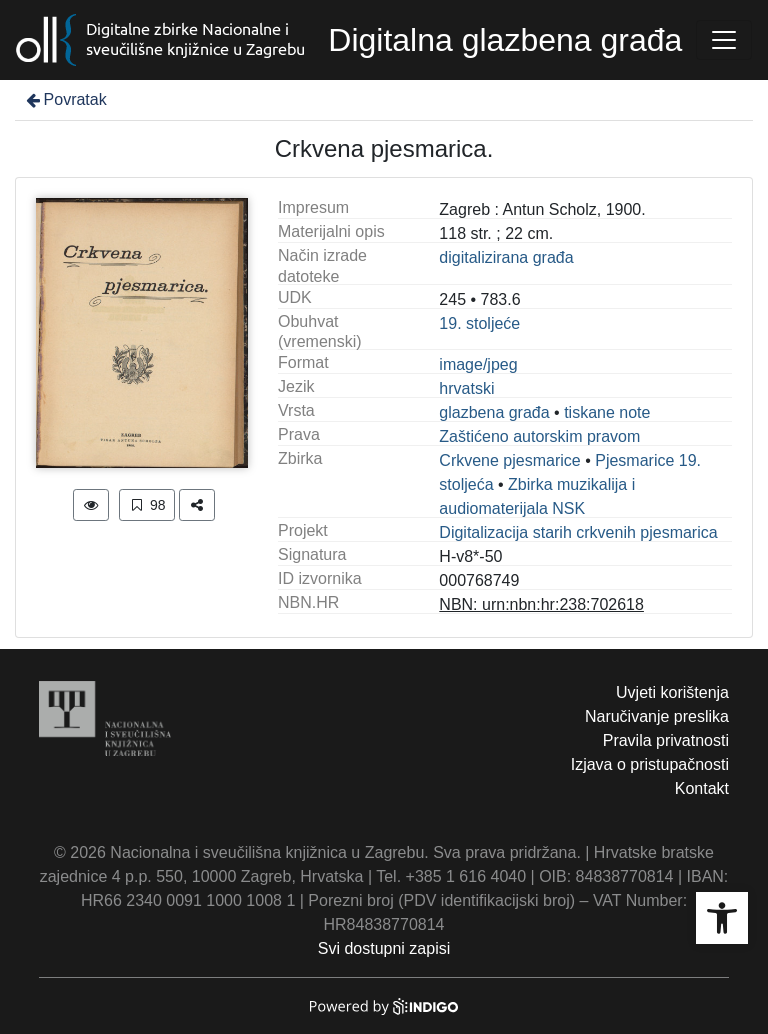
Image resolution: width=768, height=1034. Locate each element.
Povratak (65, 99)
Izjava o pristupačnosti (650, 764)
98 (146, 505)
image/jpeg (478, 364)
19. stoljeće (479, 323)
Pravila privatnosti (666, 740)
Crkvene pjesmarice (509, 460)
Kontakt (702, 788)
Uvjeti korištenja (672, 692)
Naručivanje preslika (657, 716)
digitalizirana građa (506, 257)
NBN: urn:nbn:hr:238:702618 (541, 604)
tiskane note (607, 412)
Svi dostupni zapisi (384, 948)
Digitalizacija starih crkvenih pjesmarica (578, 532)
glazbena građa (494, 412)
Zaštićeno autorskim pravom (539, 436)
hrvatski (466, 388)
